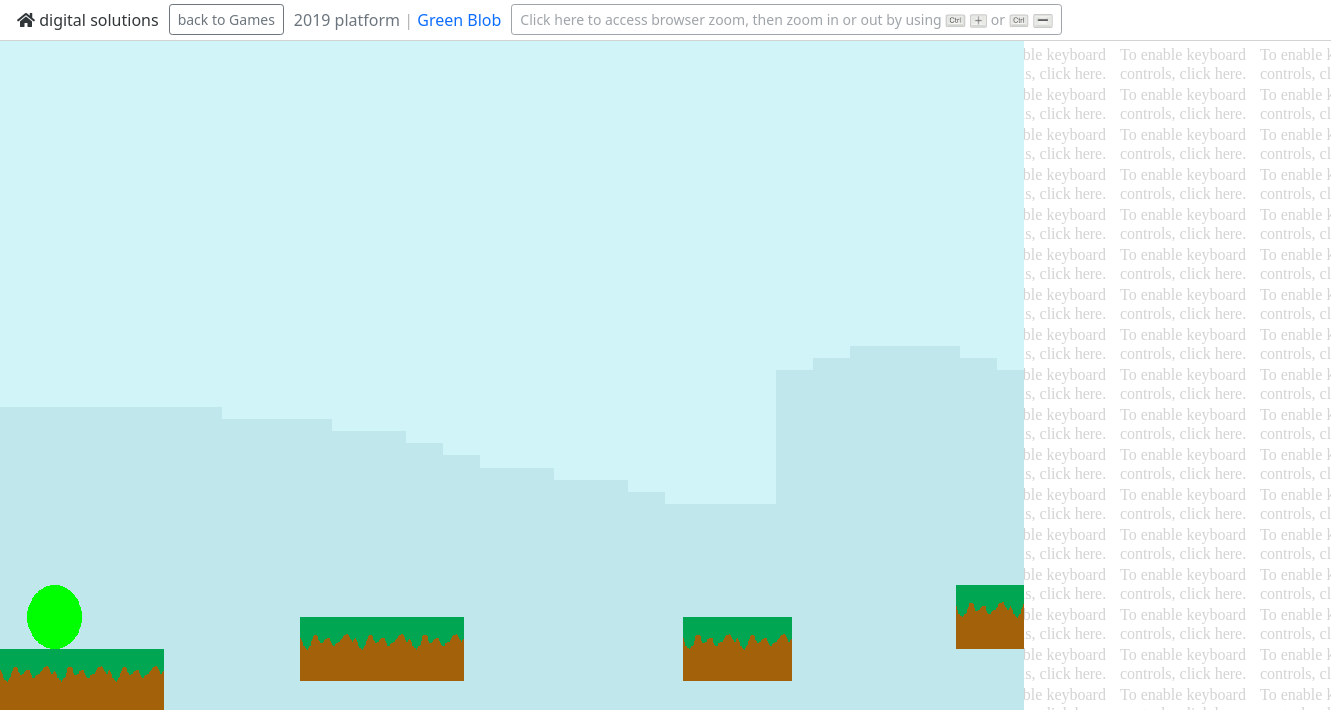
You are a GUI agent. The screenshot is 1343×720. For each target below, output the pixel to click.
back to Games (226, 19)
